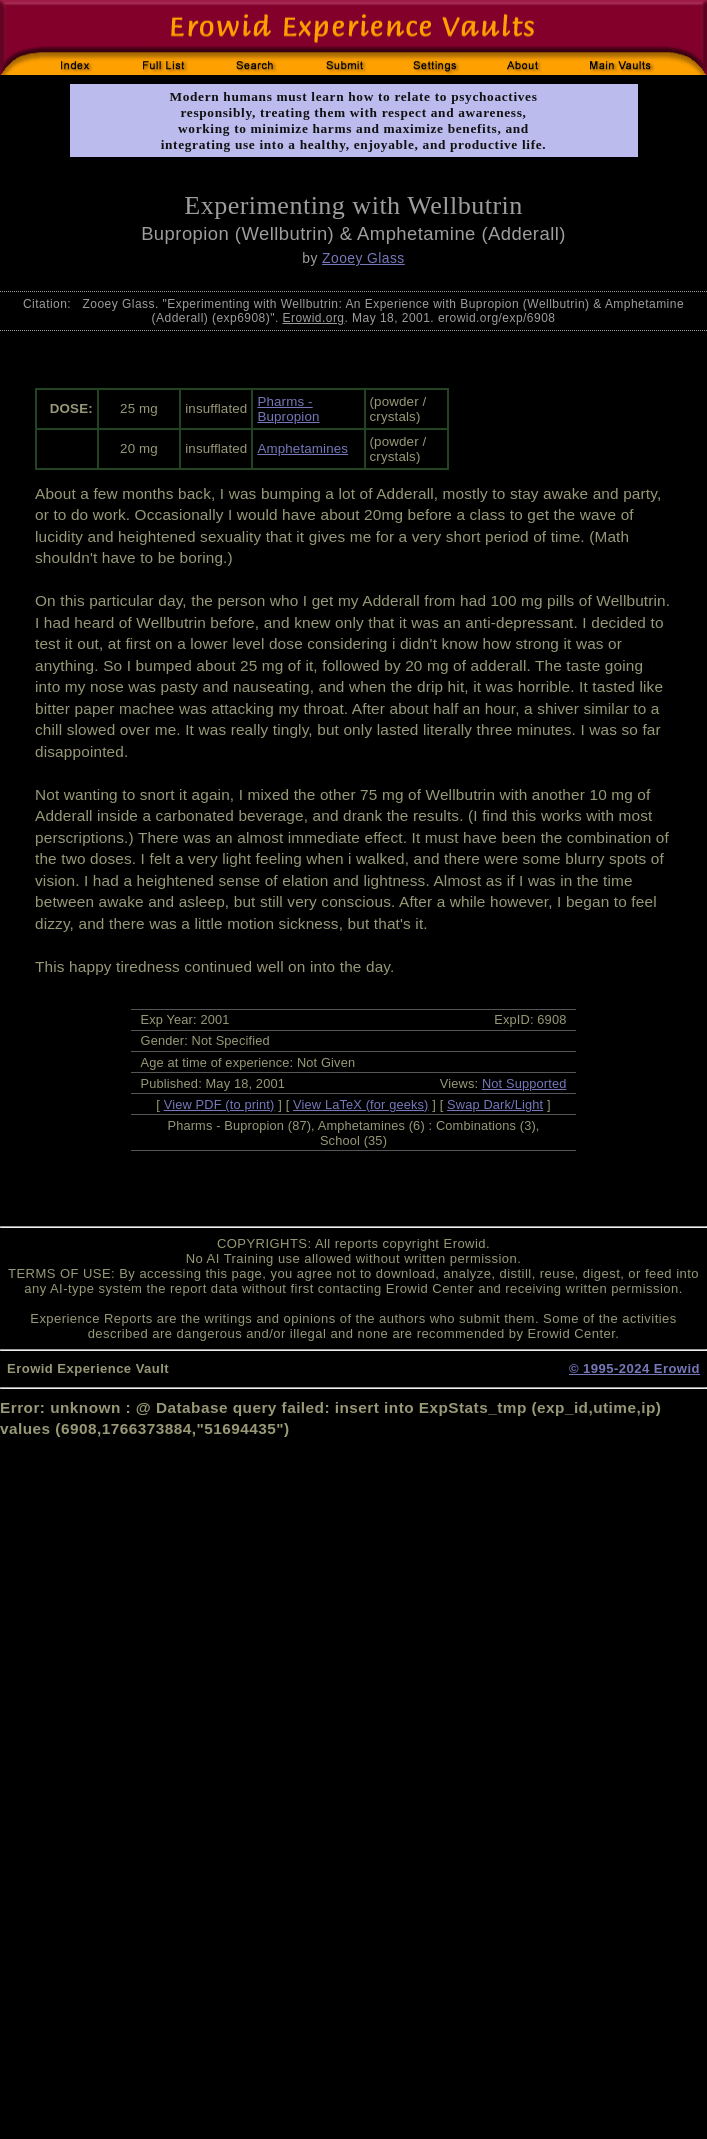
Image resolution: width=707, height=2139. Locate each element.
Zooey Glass (363, 258)
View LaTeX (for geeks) (360, 1104)
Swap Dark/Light (495, 1104)
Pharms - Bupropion (288, 409)
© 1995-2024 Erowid (634, 1368)
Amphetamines (302, 448)
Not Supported (524, 1083)
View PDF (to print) (219, 1104)
